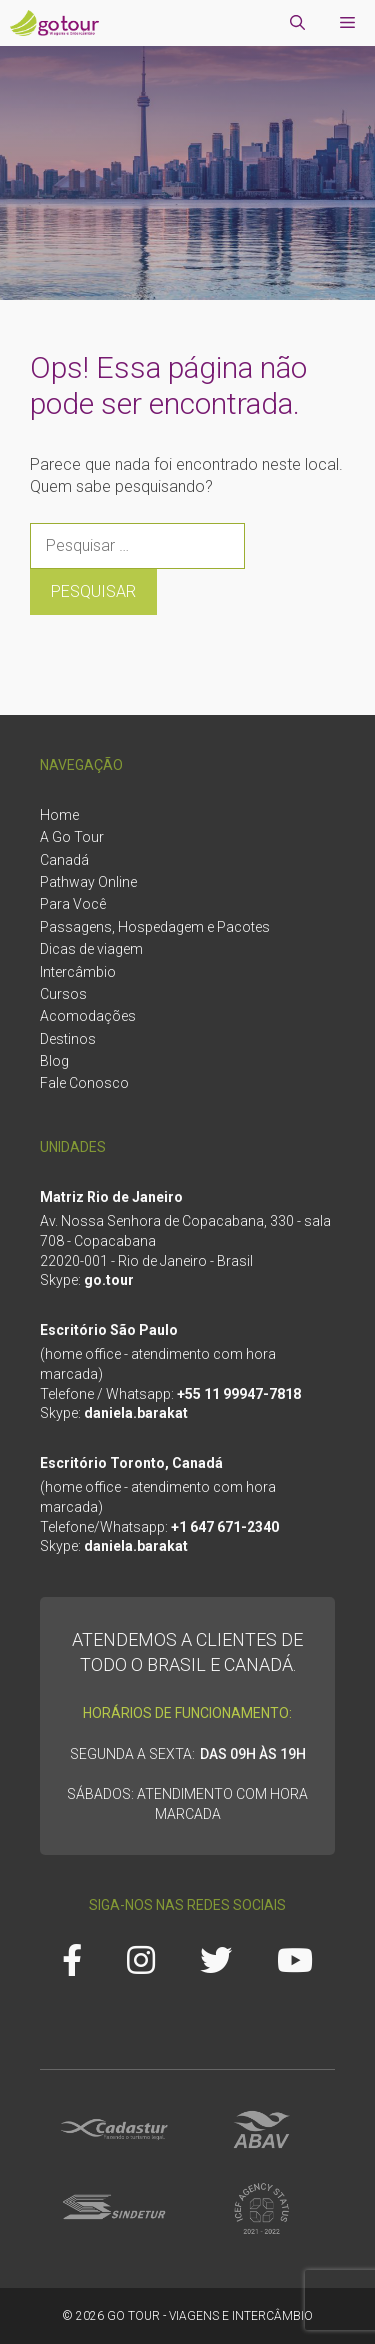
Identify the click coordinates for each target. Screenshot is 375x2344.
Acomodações (88, 1016)
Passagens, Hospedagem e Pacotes (155, 927)
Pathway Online (88, 882)
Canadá (64, 860)
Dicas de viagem (91, 949)
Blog (54, 1061)
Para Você (73, 904)
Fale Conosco (84, 1083)
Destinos (68, 1039)
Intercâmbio (78, 972)
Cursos (63, 994)
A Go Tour (72, 837)
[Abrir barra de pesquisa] (297, 23)
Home (59, 815)
